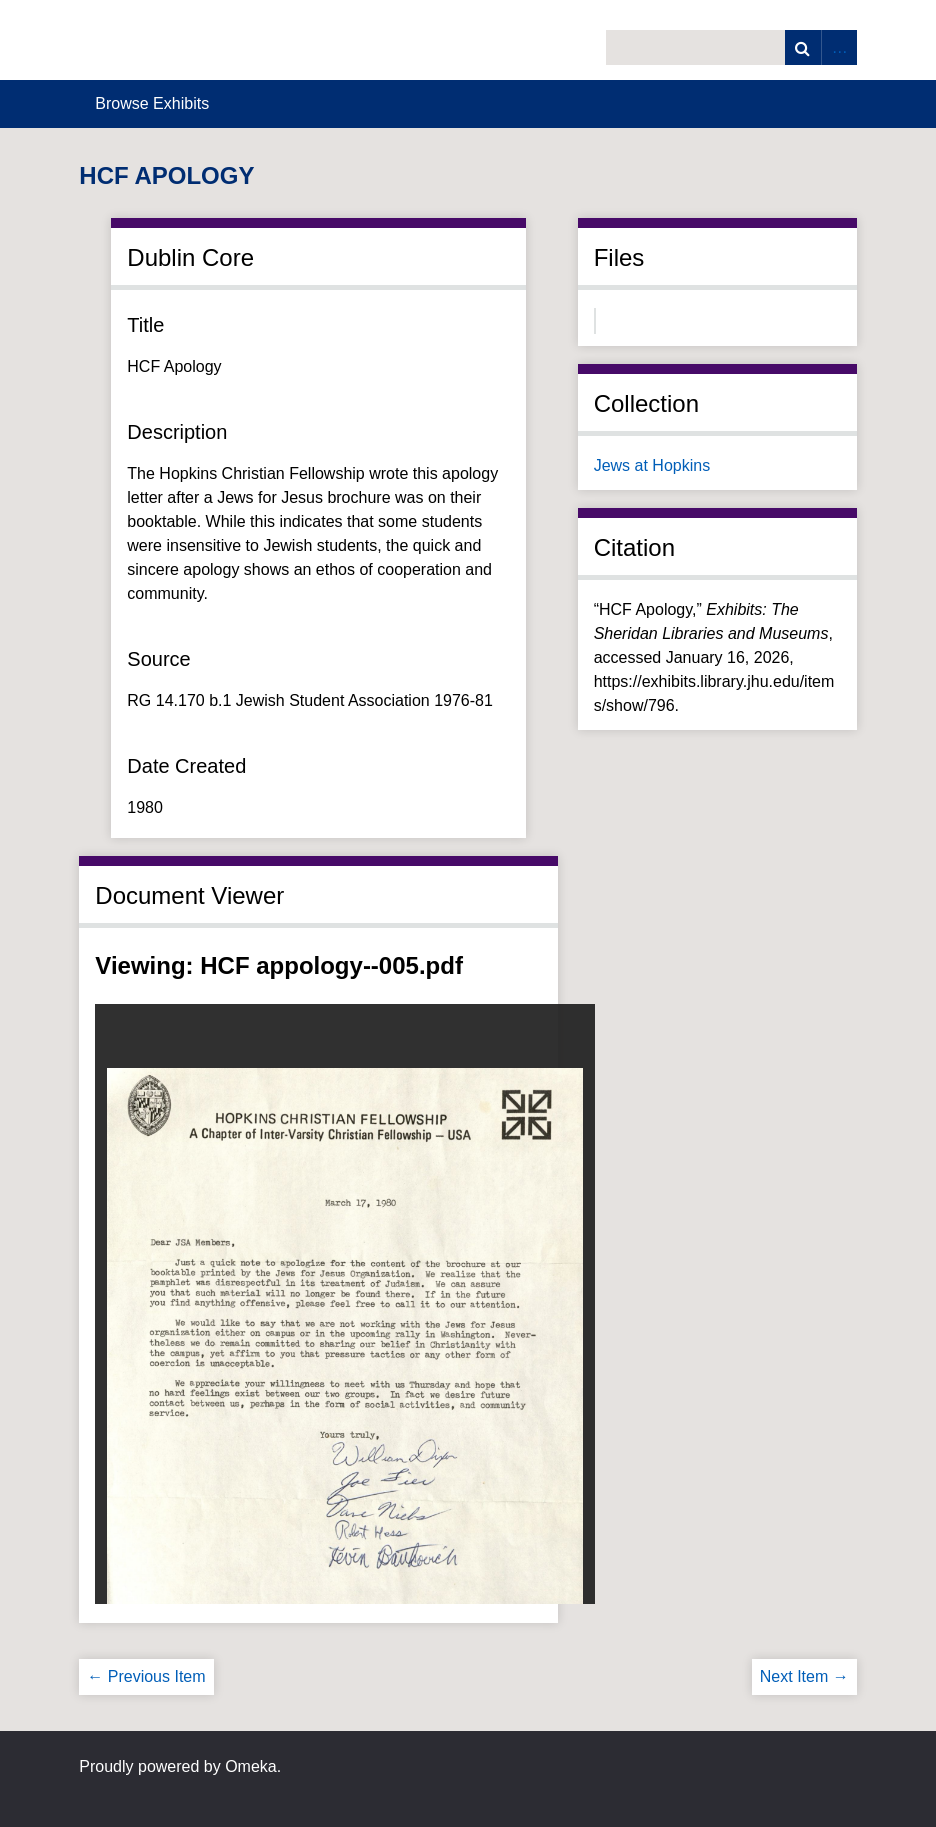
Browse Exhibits (152, 103)
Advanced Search (839, 47)
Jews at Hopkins (652, 465)
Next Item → (804, 1676)
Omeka (251, 1766)
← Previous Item (146, 1676)
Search (803, 47)
